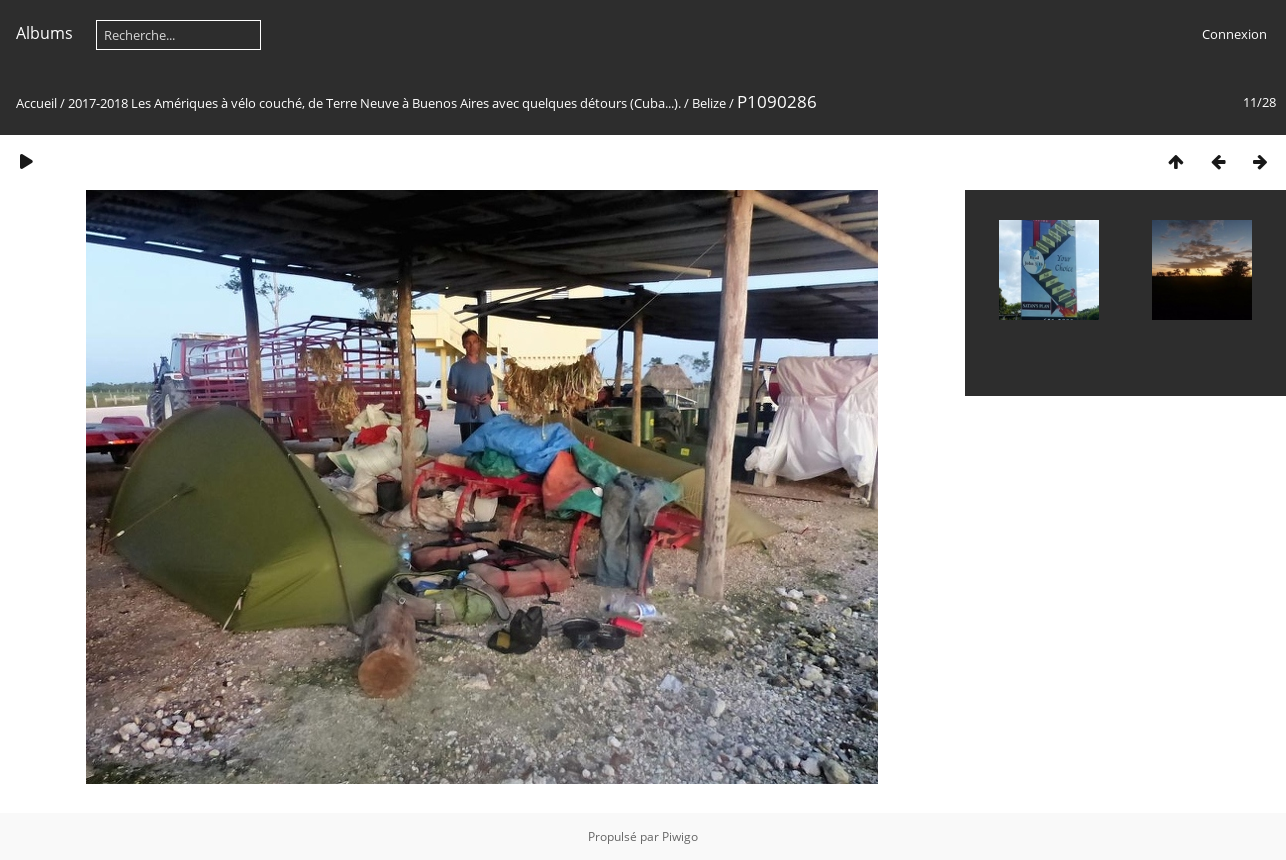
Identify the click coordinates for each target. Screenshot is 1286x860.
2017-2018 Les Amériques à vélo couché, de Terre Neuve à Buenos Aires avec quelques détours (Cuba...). (374, 103)
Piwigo (680, 836)
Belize (709, 103)
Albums (44, 33)
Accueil (36, 103)
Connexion (1234, 34)
